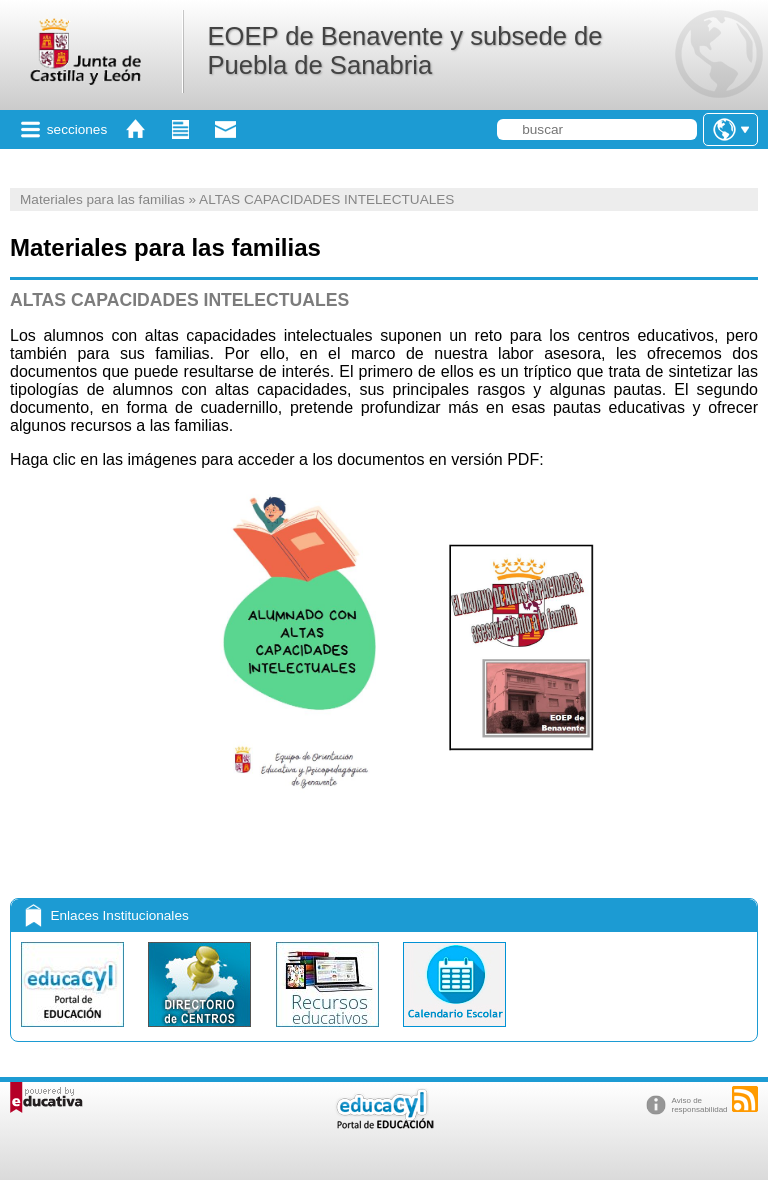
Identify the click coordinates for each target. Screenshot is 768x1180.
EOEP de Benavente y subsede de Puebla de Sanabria (404, 50)
